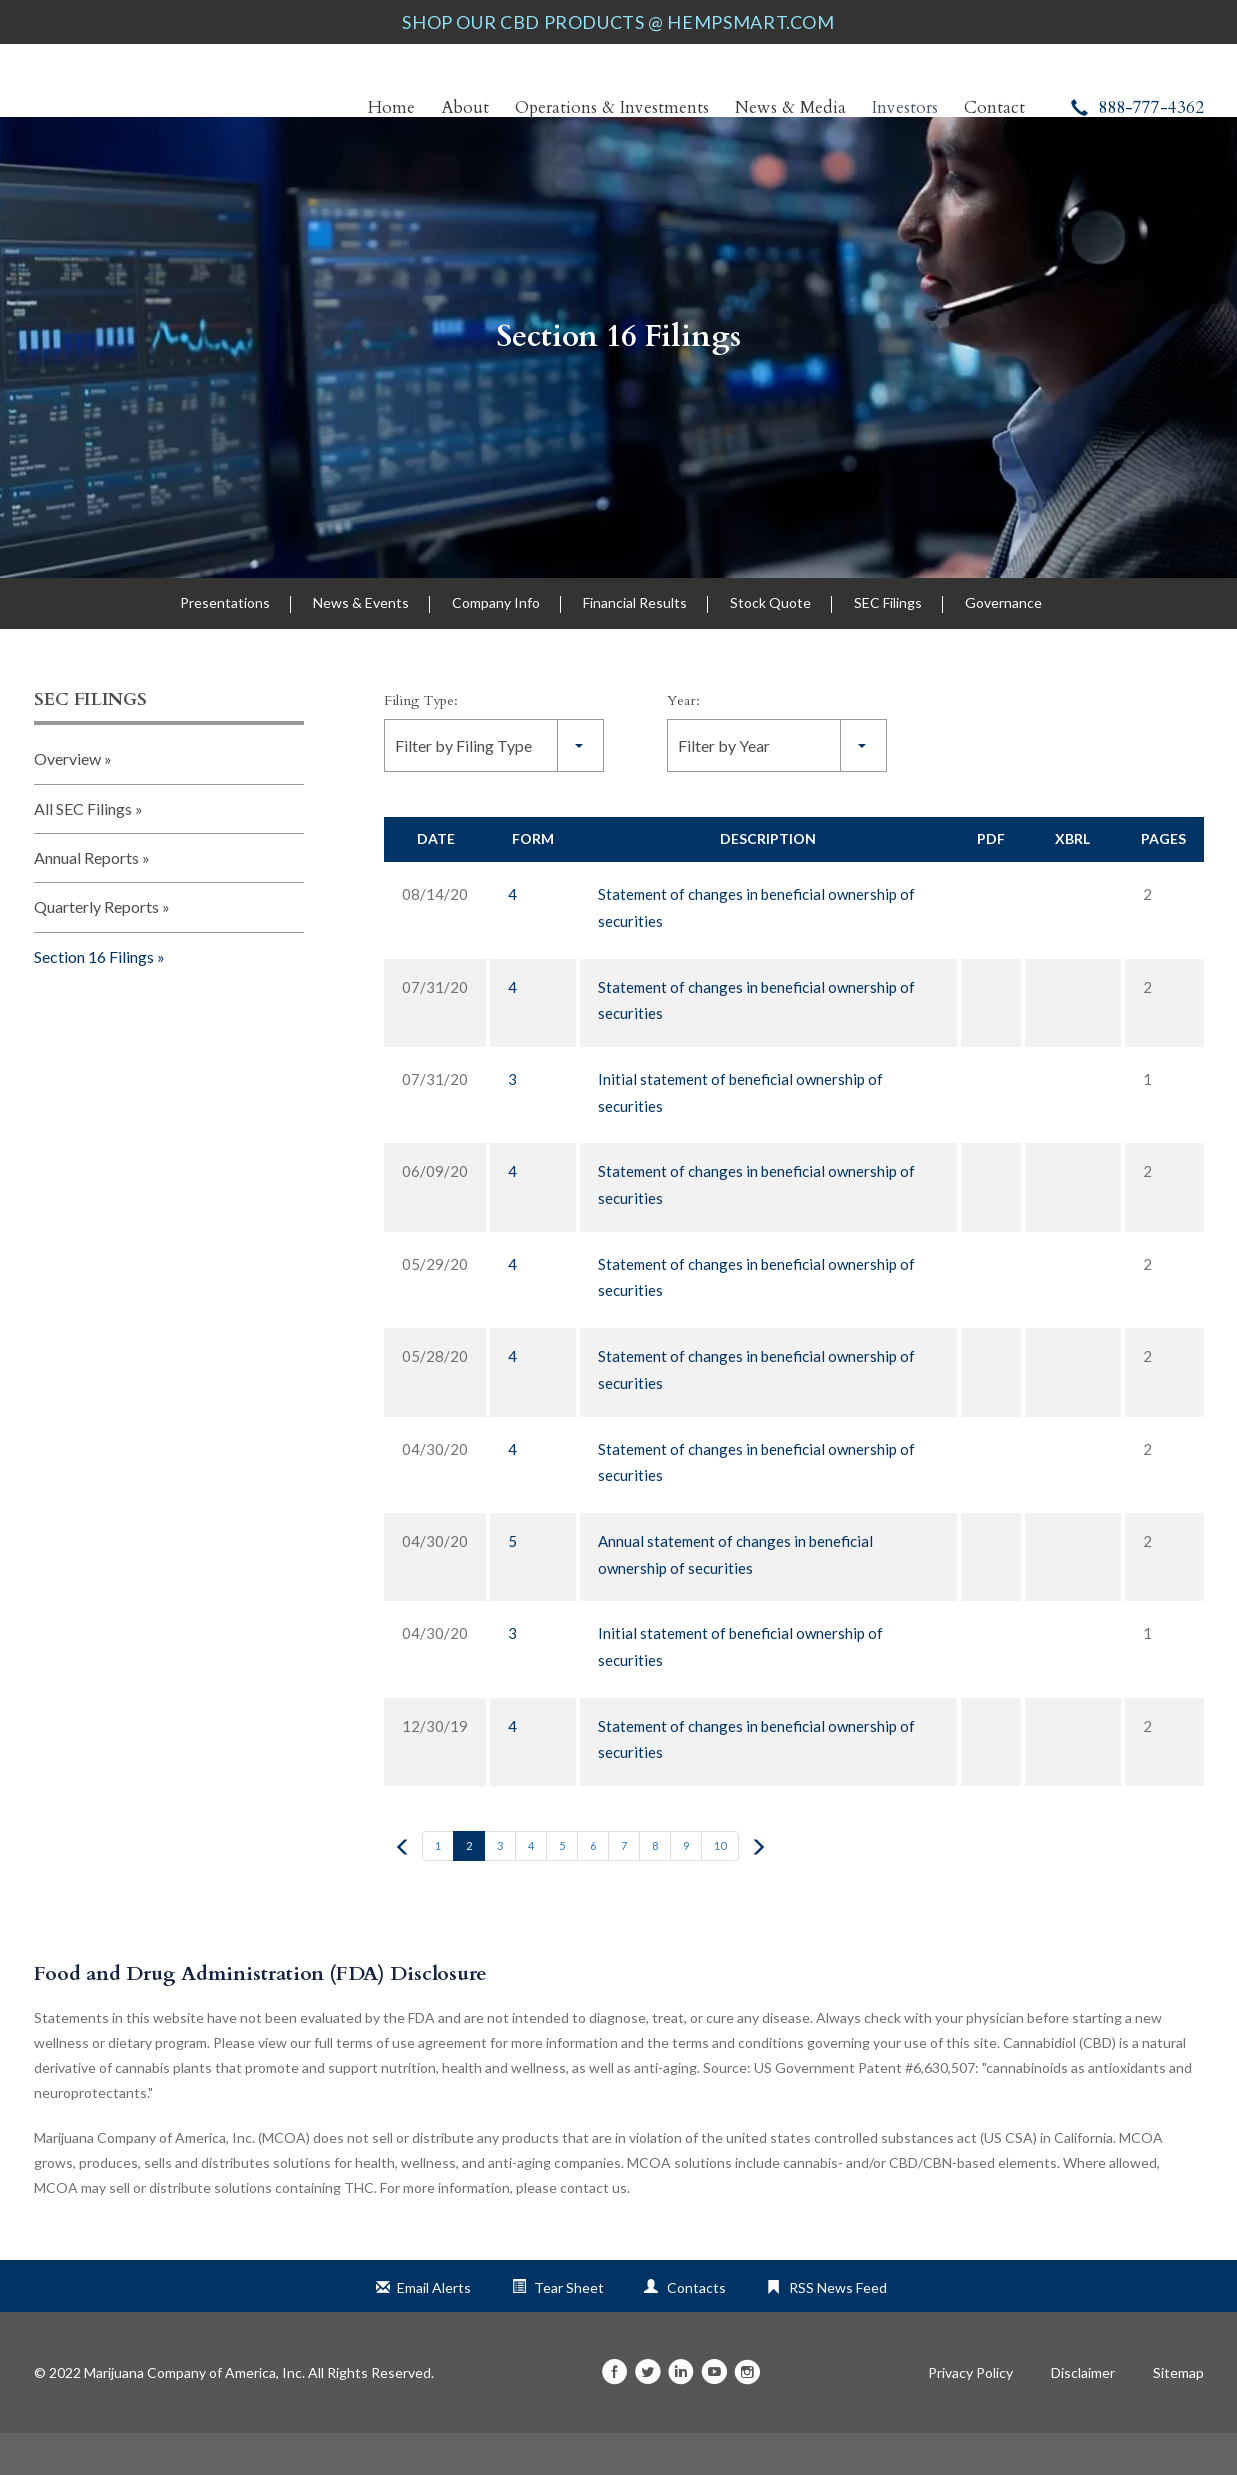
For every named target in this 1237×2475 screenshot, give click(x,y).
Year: (683, 742)
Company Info (496, 644)
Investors (905, 107)
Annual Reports (86, 899)
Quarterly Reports (96, 948)
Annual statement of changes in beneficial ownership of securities (735, 1595)
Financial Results (635, 644)
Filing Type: (421, 742)
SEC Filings (888, 644)
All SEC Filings (83, 849)
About (465, 107)
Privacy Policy (970, 2415)
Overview (67, 800)
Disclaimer (1083, 2415)
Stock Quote (770, 644)
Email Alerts (434, 2329)
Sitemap (1178, 2415)
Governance (1003, 644)
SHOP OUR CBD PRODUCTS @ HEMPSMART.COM (618, 22)
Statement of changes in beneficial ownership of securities (756, 949)
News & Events (361, 644)
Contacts (696, 2329)
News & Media (790, 107)
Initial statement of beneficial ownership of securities (740, 1134)
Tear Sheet (569, 2329)
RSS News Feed (838, 2329)
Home (391, 107)
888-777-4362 (1137, 107)
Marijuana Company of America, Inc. (194, 2414)
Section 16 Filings (619, 378)
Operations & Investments (612, 107)
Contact (994, 107)
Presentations (225, 644)
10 (720, 1887)
